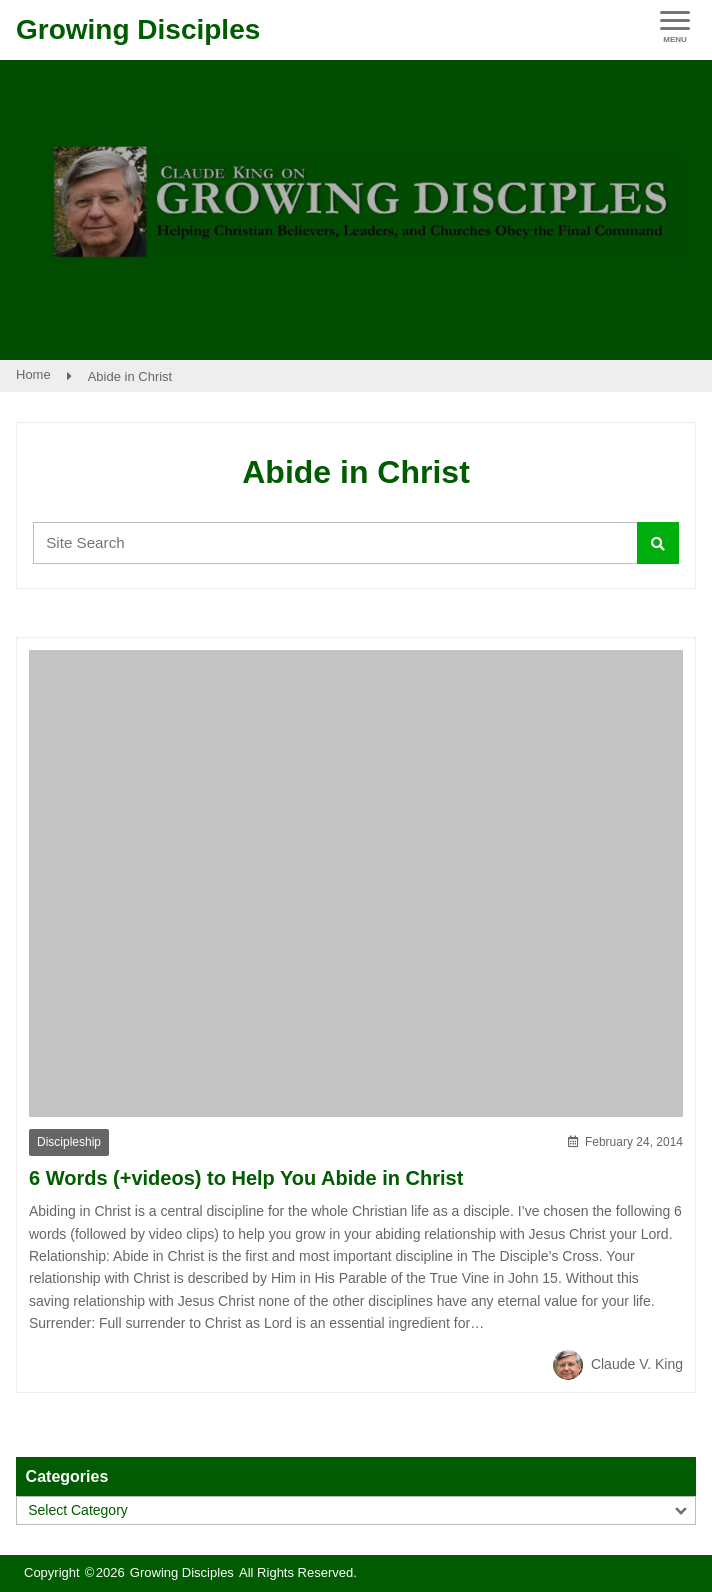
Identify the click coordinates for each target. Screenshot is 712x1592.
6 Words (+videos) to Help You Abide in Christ (246, 1178)
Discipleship (69, 1142)
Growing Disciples (138, 29)
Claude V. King (618, 1364)
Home (33, 374)
